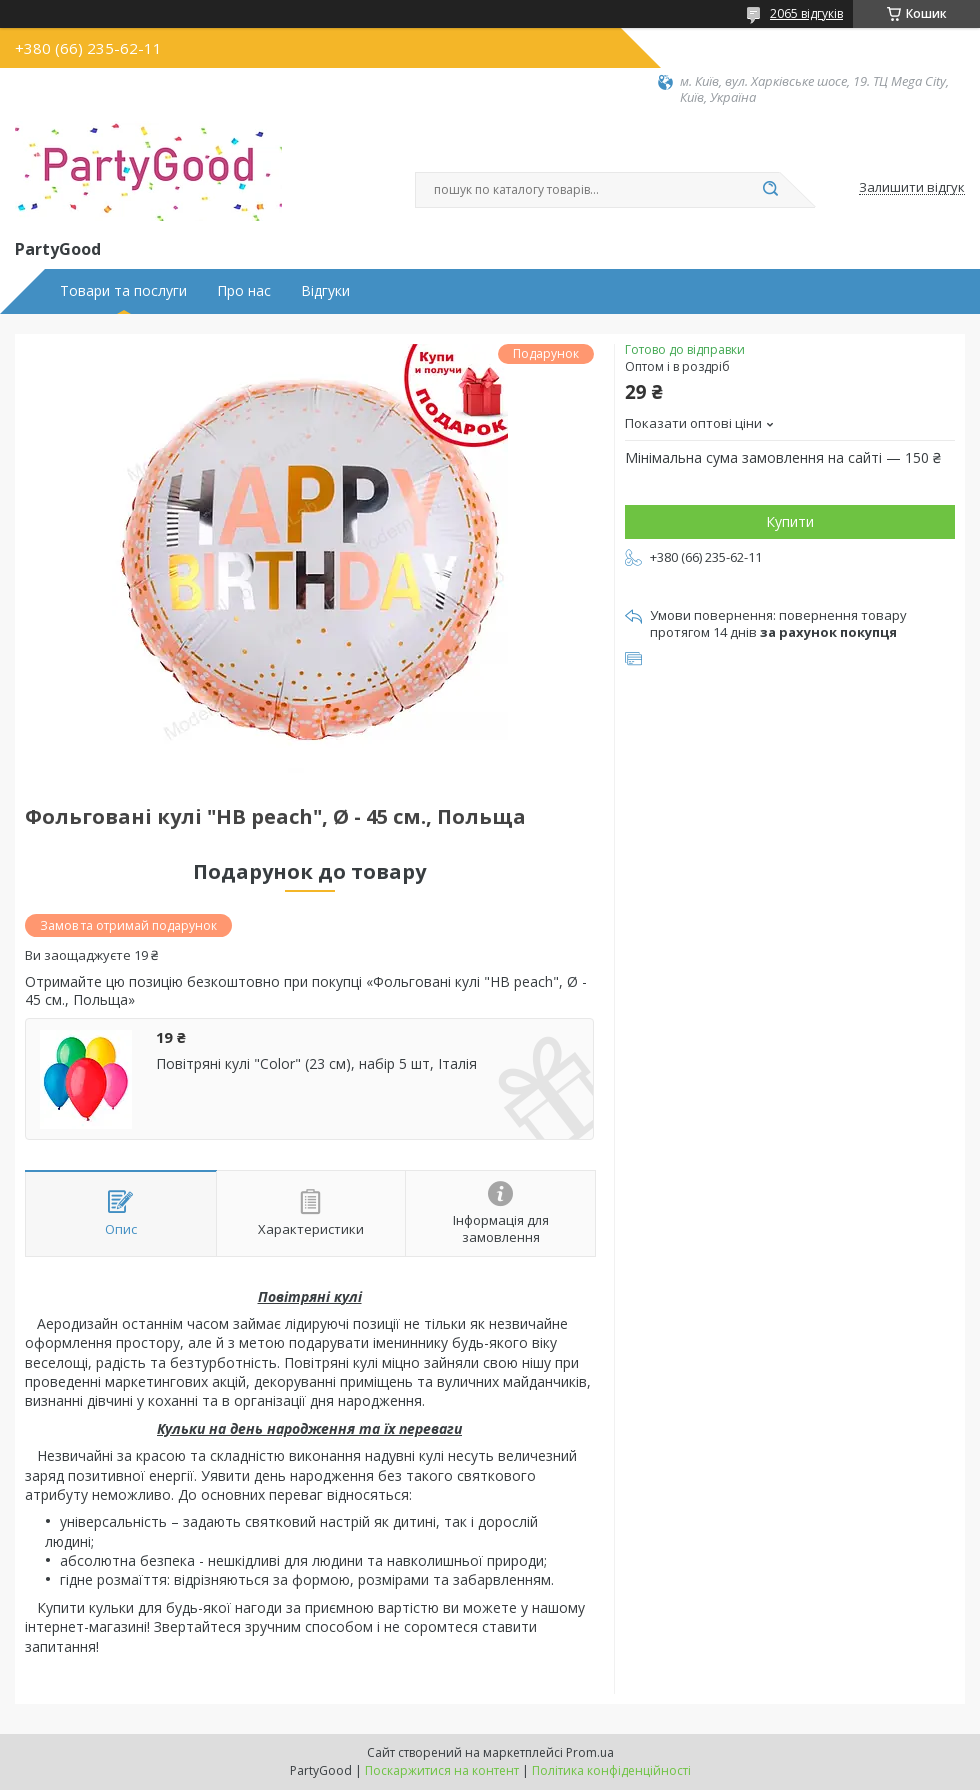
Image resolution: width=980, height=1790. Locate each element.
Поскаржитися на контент (442, 1770)
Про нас (244, 291)
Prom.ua (590, 1752)
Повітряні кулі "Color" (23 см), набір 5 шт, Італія (316, 1064)
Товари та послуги (123, 291)
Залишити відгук (912, 188)
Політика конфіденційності (611, 1770)
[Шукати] (770, 190)
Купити (790, 521)
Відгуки (325, 291)
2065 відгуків (806, 13)
